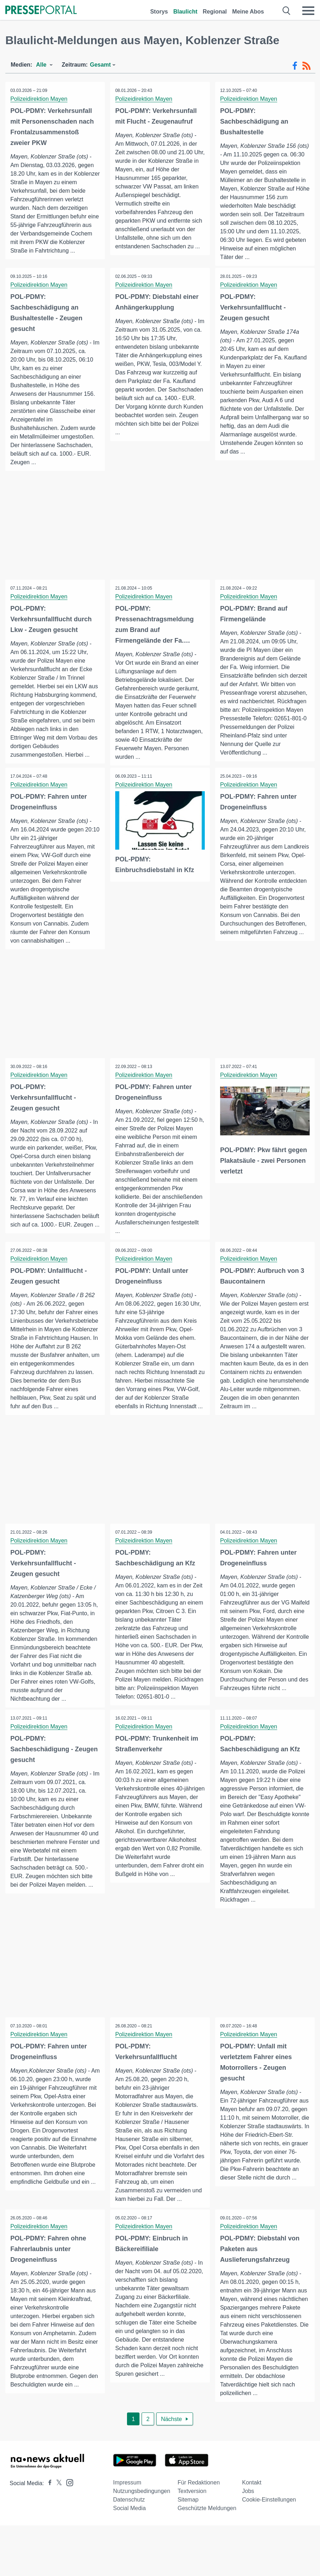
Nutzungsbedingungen (141, 2503)
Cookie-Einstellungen (269, 2512)
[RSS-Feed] (306, 65)
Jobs (248, 2503)
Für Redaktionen (199, 2495)
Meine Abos (248, 12)
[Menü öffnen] (308, 11)
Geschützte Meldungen (207, 2520)
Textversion (192, 2503)
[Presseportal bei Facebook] (48, 2495)
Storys (159, 12)
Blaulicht (185, 12)
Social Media (129, 2520)
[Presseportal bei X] (57, 2495)
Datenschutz (129, 2512)
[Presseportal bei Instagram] (67, 2494)
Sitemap (188, 2512)
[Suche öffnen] (286, 11)
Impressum (127, 2495)
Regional (215, 12)
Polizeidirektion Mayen (39, 99)
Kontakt (251, 2495)
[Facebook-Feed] (295, 65)
